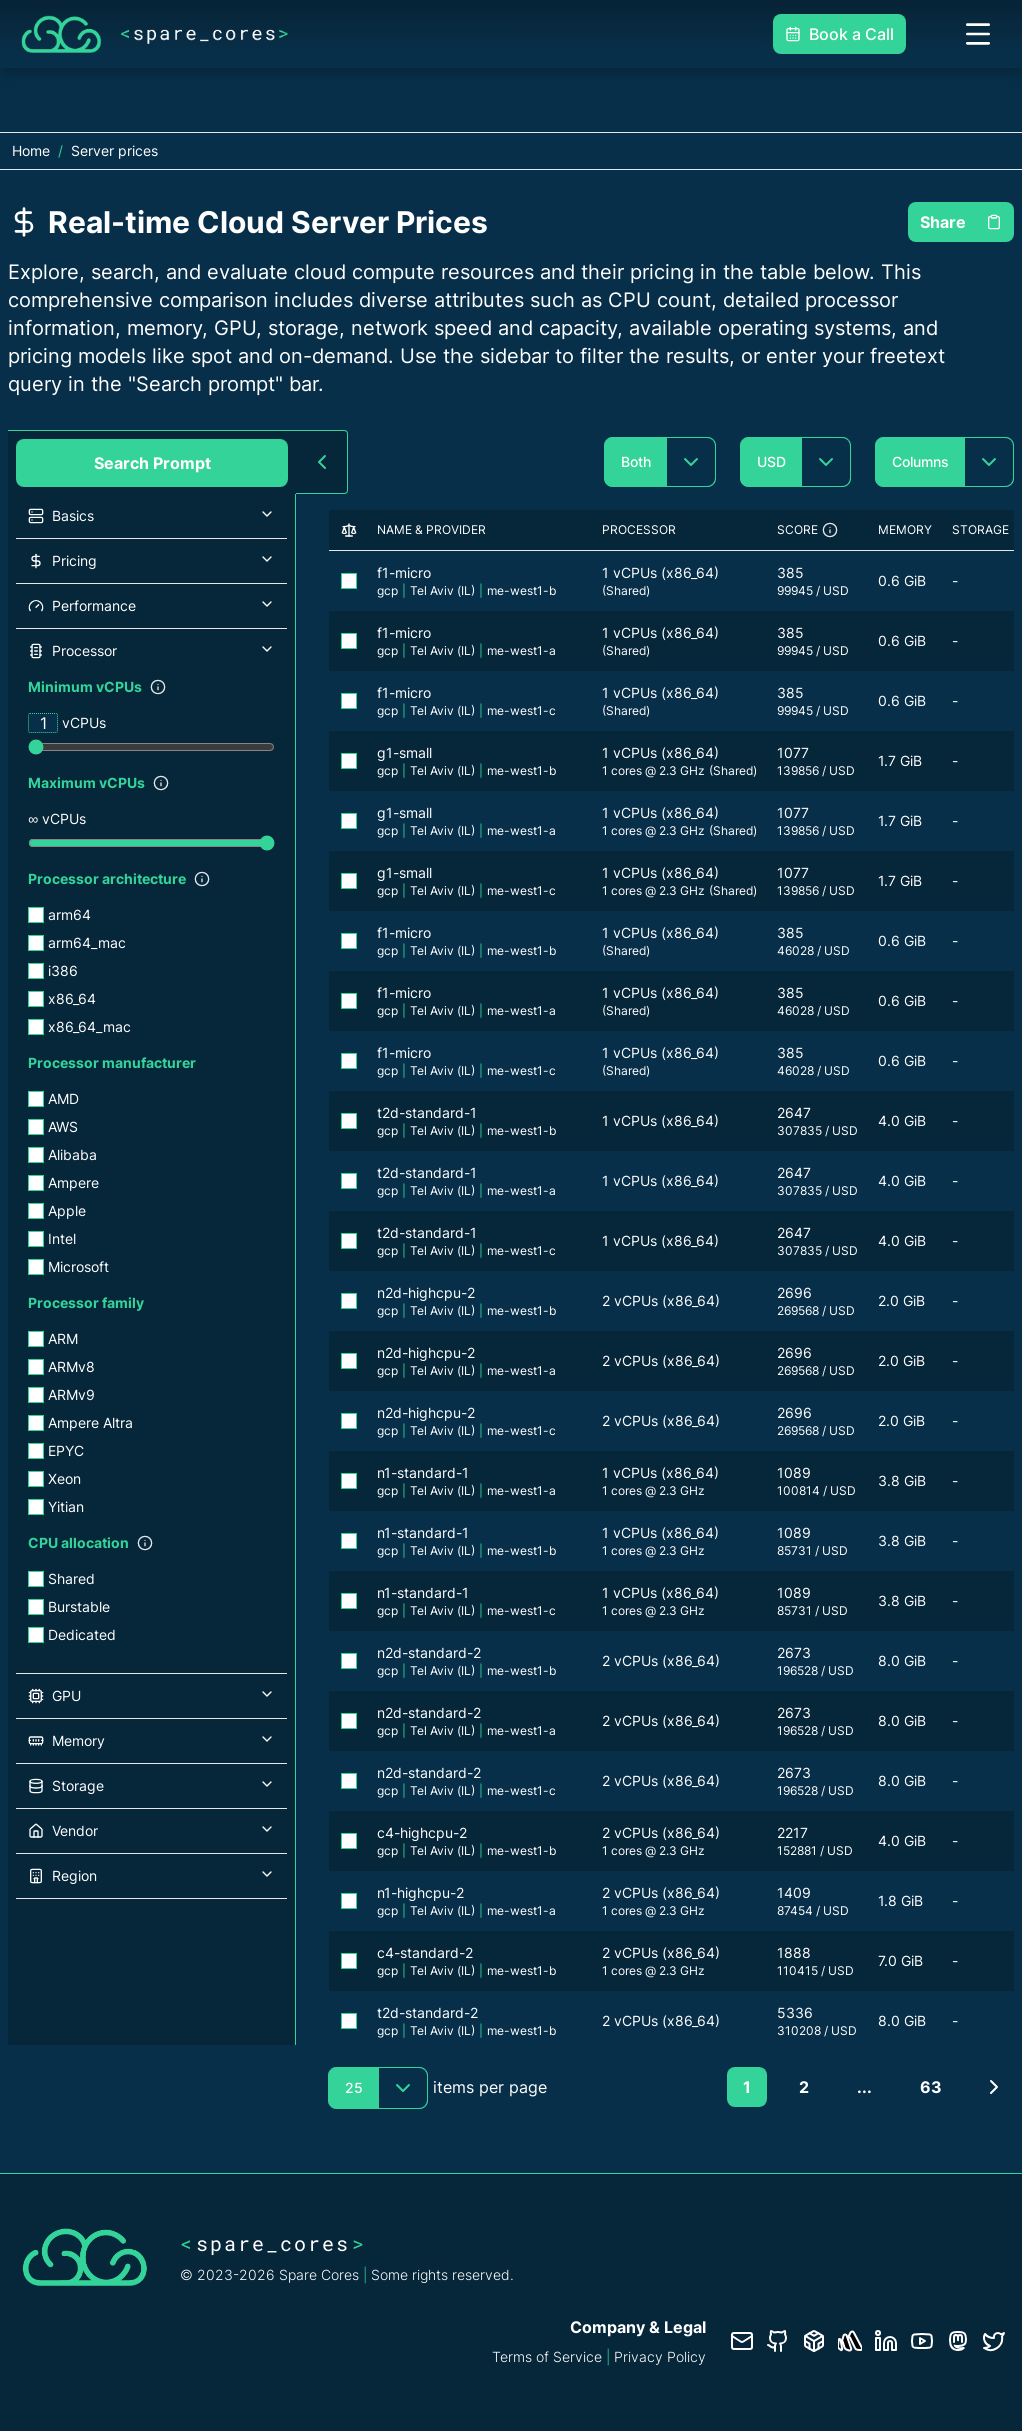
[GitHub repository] (778, 2341)
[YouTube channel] (922, 2341)
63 (931, 2087)
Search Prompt (152, 463)
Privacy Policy (660, 2356)
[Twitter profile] (994, 2341)
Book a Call (839, 34)
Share (961, 222)
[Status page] (850, 2341)
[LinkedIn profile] (886, 2341)
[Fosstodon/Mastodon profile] (958, 2341)
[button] (151, 516)
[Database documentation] (814, 2341)
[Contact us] (742, 2341)
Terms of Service (547, 2356)
